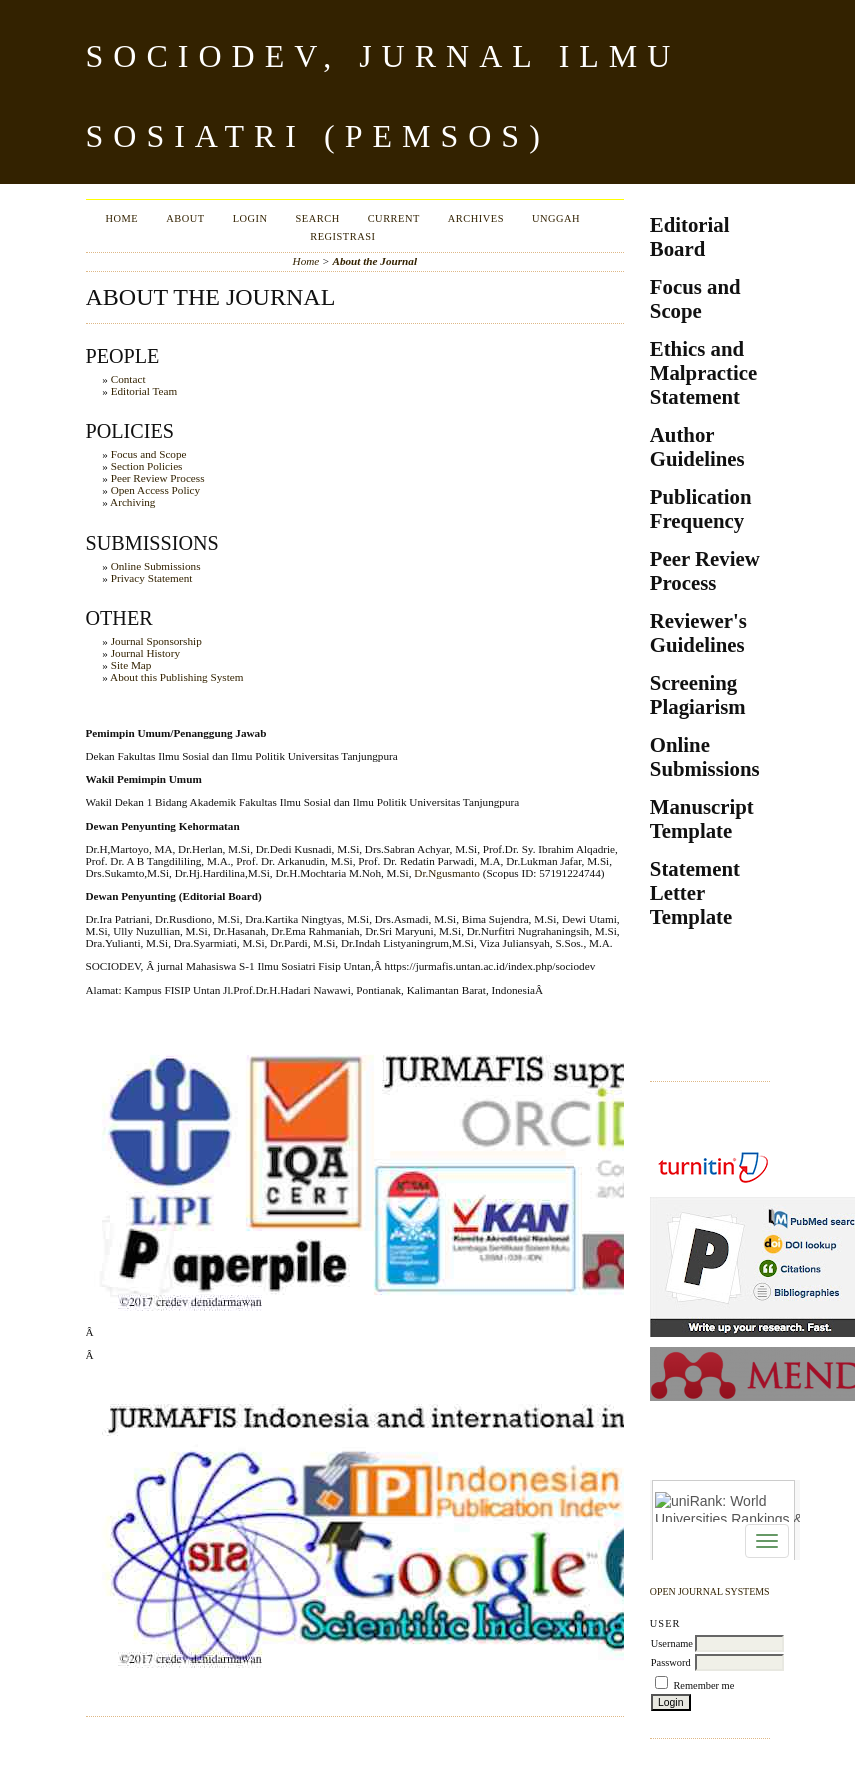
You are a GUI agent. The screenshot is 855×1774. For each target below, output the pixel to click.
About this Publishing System (176, 677)
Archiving (132, 502)
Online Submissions (156, 566)
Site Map (131, 665)
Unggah (556, 218)
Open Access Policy (155, 490)
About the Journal (374, 261)
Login (250, 218)
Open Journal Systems (710, 1591)
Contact (128, 379)
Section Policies (147, 466)
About (185, 218)
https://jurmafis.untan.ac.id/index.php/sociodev (490, 966)
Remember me (703, 1685)
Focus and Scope (149, 454)
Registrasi (342, 236)
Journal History (145, 653)
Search (318, 218)
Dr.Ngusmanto (447, 873)
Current (394, 218)
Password (671, 1662)
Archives (476, 218)
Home (122, 218)
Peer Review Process (158, 478)
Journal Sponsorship (156, 641)
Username (672, 1643)
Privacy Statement (152, 578)
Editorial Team (144, 391)
